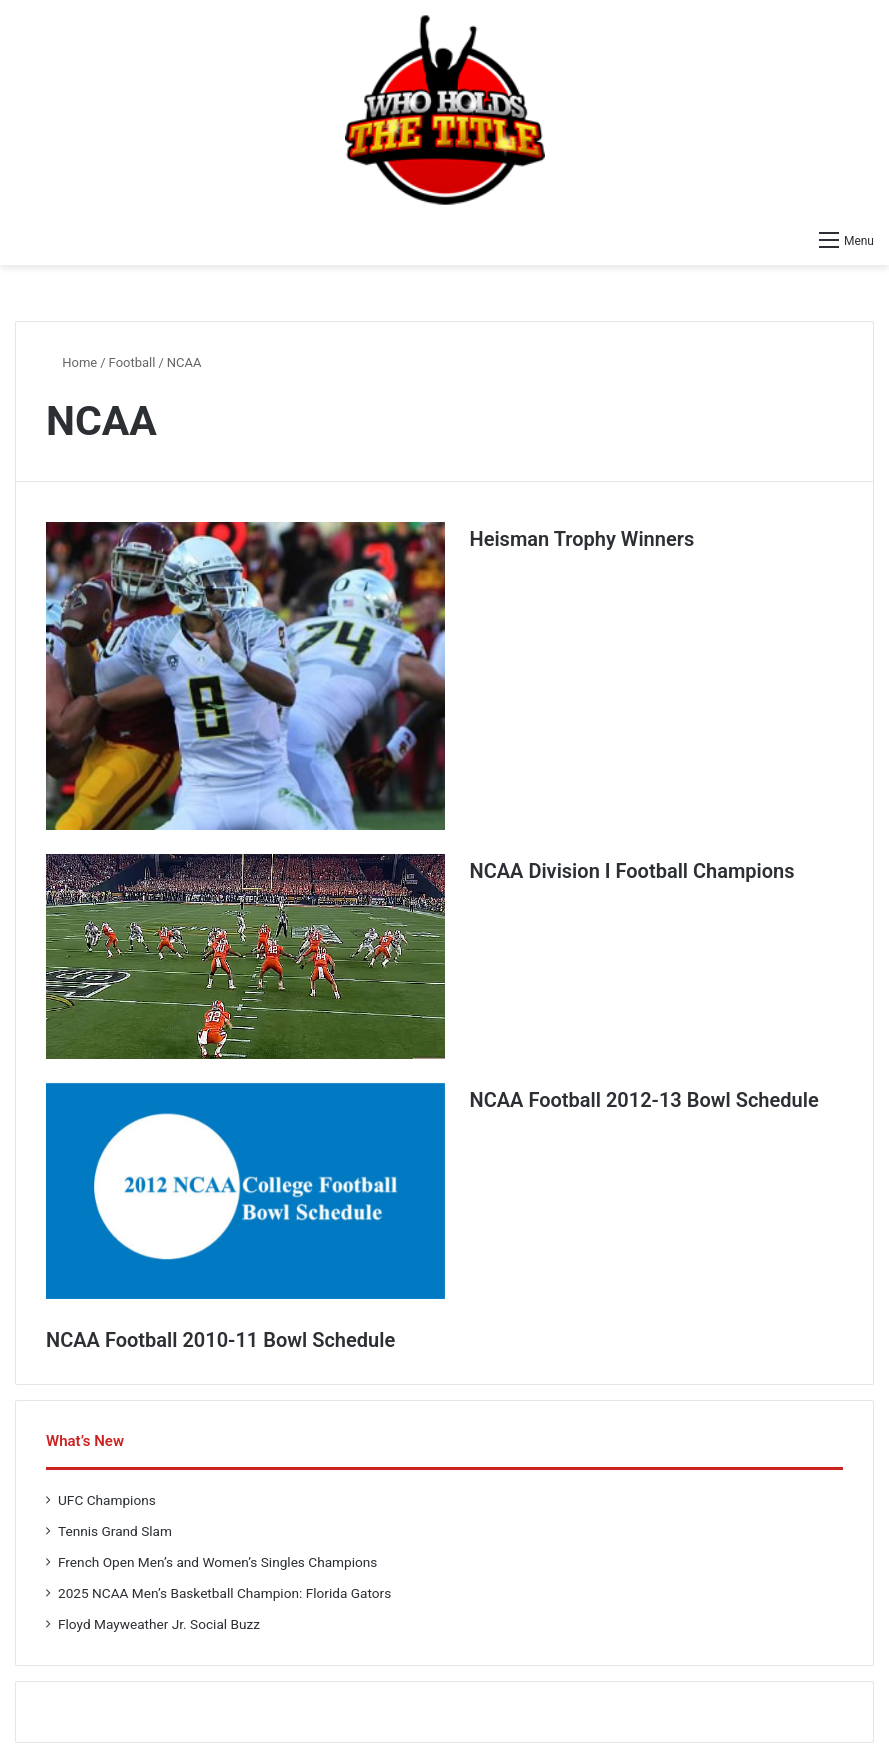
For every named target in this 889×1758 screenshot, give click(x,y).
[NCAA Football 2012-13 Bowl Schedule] (245, 1191)
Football (132, 362)
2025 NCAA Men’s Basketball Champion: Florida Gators (224, 1593)
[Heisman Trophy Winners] (245, 676)
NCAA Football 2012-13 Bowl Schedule (644, 1100)
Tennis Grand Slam (115, 1531)
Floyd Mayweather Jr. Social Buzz (159, 1624)
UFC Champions (107, 1500)
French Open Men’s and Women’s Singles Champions (217, 1562)
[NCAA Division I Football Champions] (245, 956)
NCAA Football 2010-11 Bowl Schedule (220, 1340)
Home (71, 362)
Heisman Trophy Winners (582, 539)
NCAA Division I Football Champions (632, 871)
